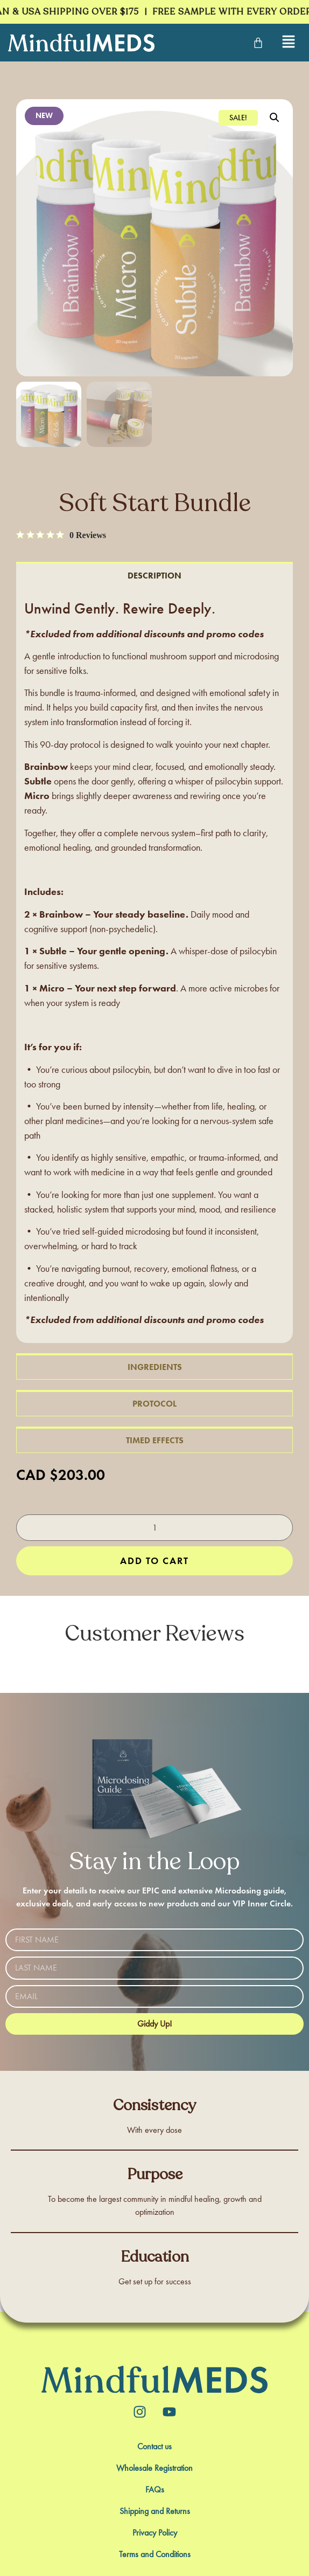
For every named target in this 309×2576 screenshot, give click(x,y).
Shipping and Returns (155, 2511)
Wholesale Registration (154, 2468)
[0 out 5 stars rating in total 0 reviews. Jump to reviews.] (61, 535)
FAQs (154, 2490)
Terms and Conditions (155, 2554)
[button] (274, 117)
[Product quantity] (154, 1527)
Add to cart (154, 1561)
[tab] (154, 575)
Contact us (154, 2446)
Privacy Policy (154, 2533)
